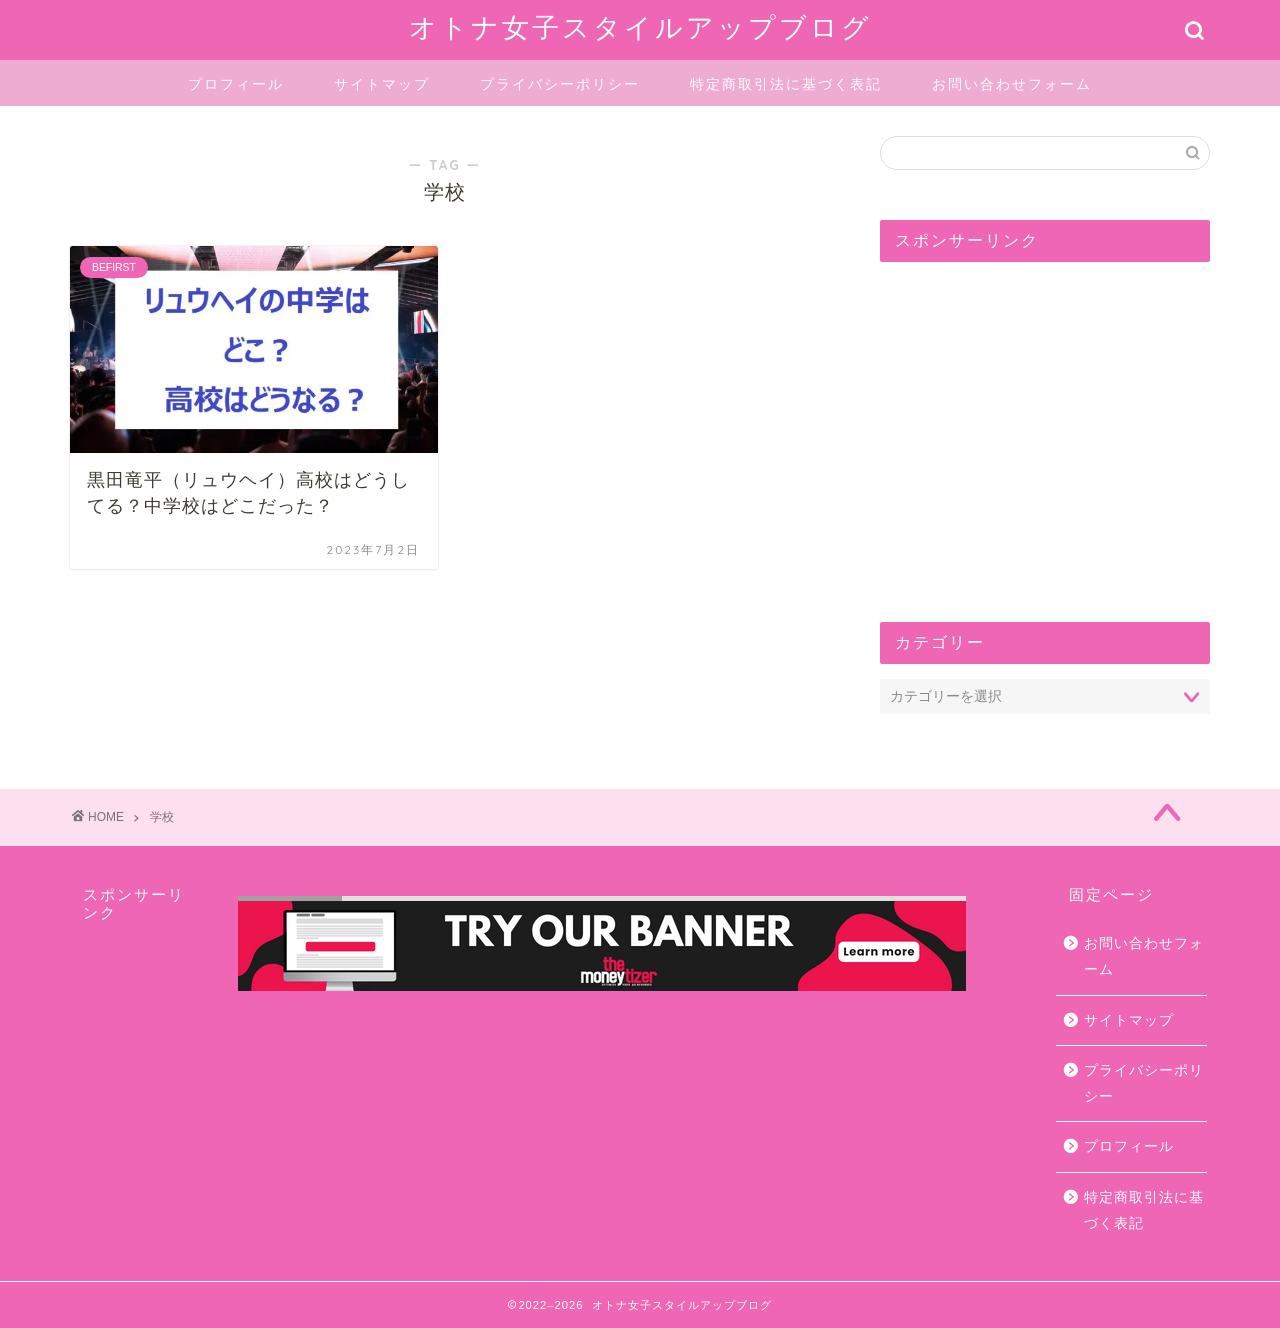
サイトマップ (382, 84)
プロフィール (236, 84)
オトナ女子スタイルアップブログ (640, 27)
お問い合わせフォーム (1012, 84)
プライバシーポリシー (560, 84)
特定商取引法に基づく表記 (786, 84)
